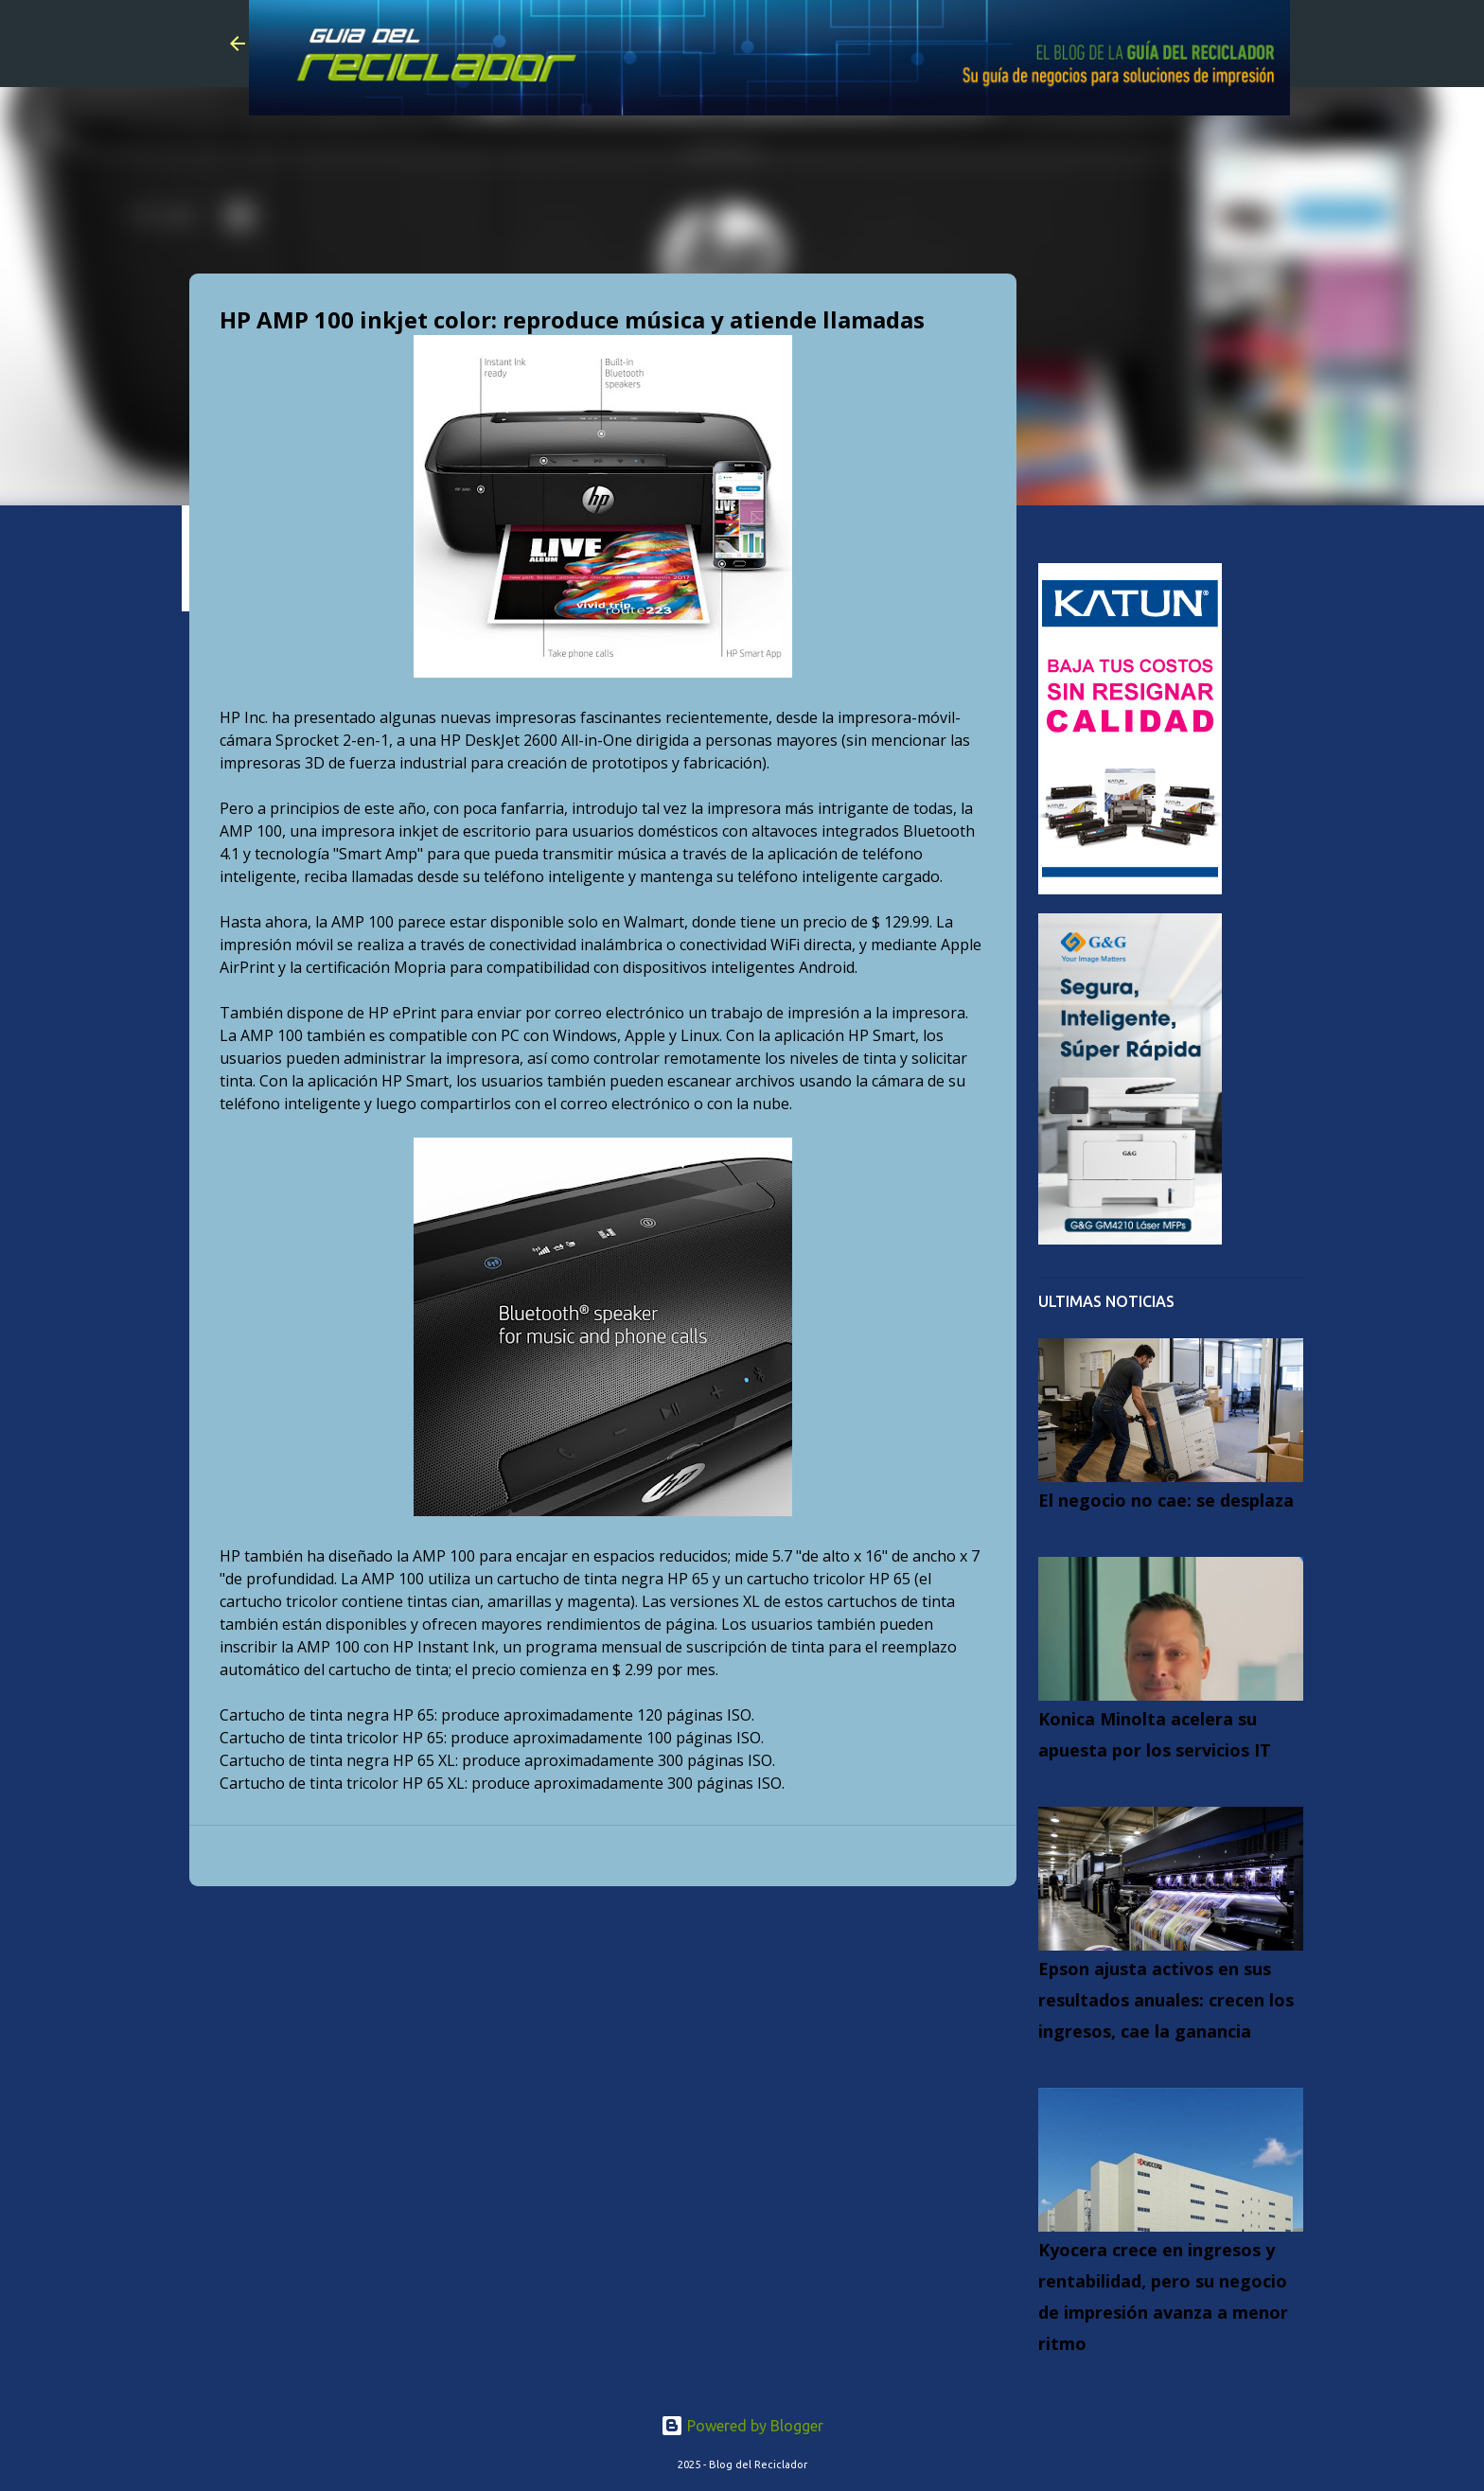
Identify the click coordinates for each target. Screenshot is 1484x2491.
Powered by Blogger (742, 2425)
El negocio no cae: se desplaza (1166, 1500)
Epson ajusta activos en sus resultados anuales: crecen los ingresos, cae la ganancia (1166, 1999)
